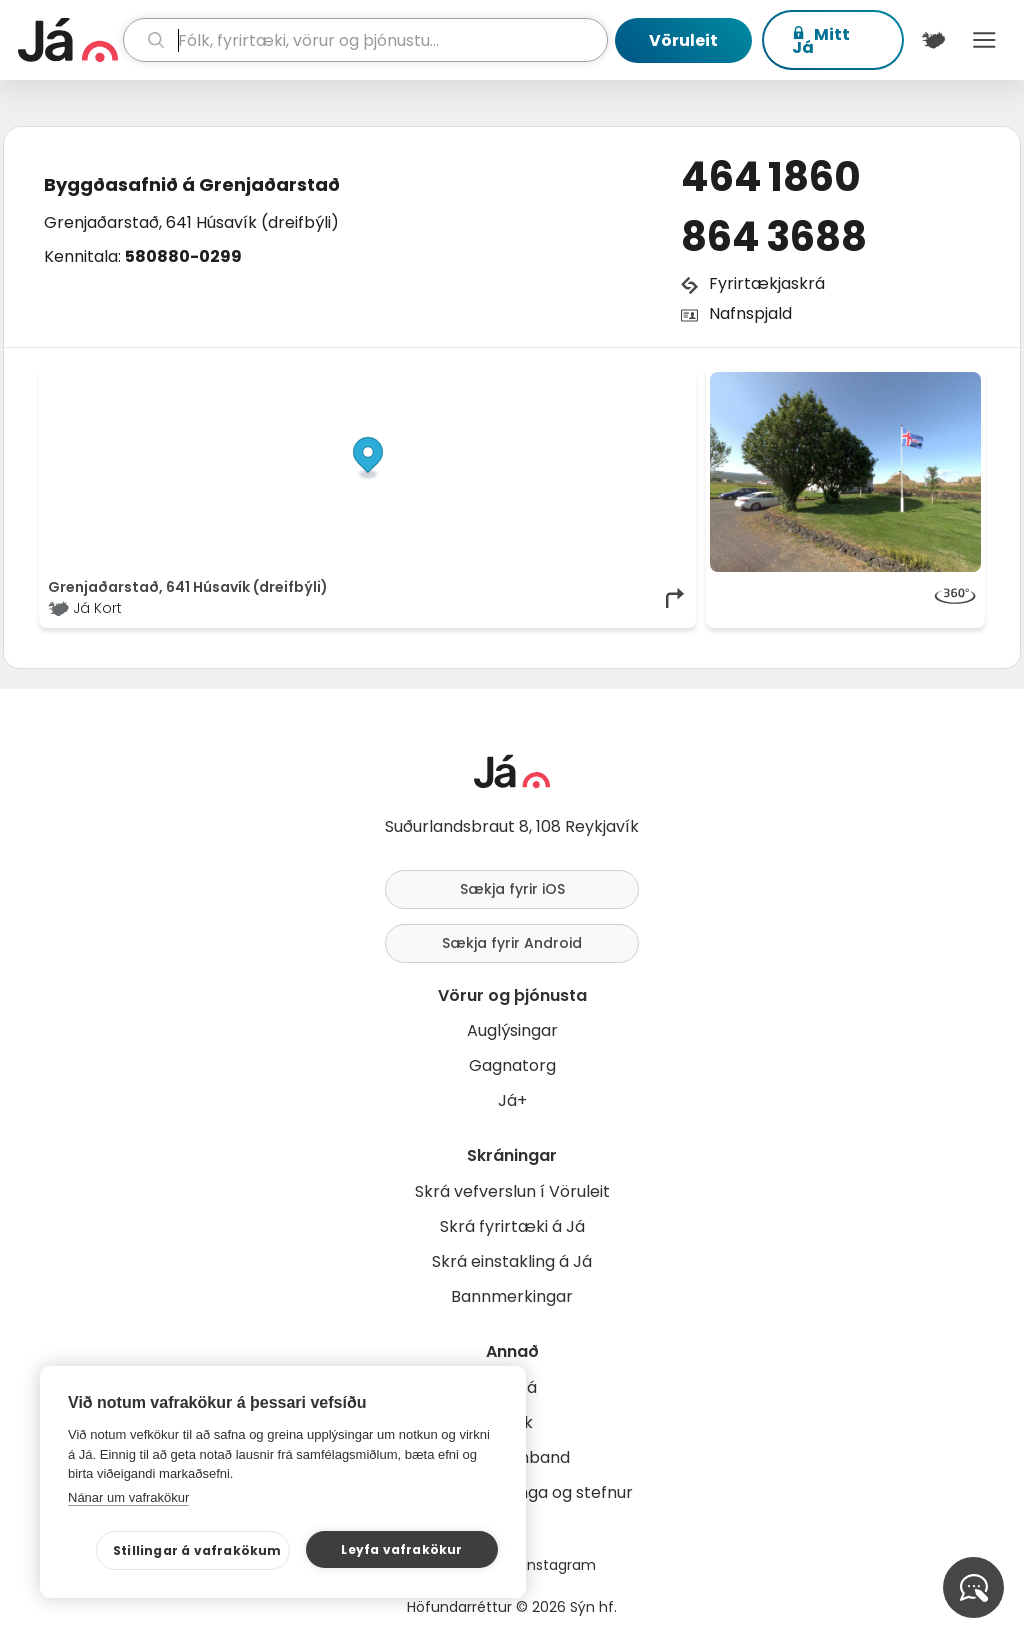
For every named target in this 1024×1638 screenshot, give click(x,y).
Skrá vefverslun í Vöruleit (512, 1191)
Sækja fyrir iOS (512, 889)
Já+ (512, 1100)
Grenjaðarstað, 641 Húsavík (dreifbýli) (191, 222)
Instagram (560, 1565)
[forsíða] (68, 40)
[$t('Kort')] (933, 40)
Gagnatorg (512, 1065)
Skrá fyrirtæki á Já (512, 1226)
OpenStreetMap (552, 382)
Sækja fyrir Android (512, 943)
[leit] (365, 40)
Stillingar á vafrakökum (197, 1550)
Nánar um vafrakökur (128, 1497)
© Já (481, 382)
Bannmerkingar (512, 1296)
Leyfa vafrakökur (401, 1549)
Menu (984, 40)
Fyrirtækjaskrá (767, 283)
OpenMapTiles (649, 382)
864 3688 (774, 237)
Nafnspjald (750, 313)
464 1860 (771, 177)
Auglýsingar (512, 1030)
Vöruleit (683, 40)
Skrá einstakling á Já (512, 1261)
